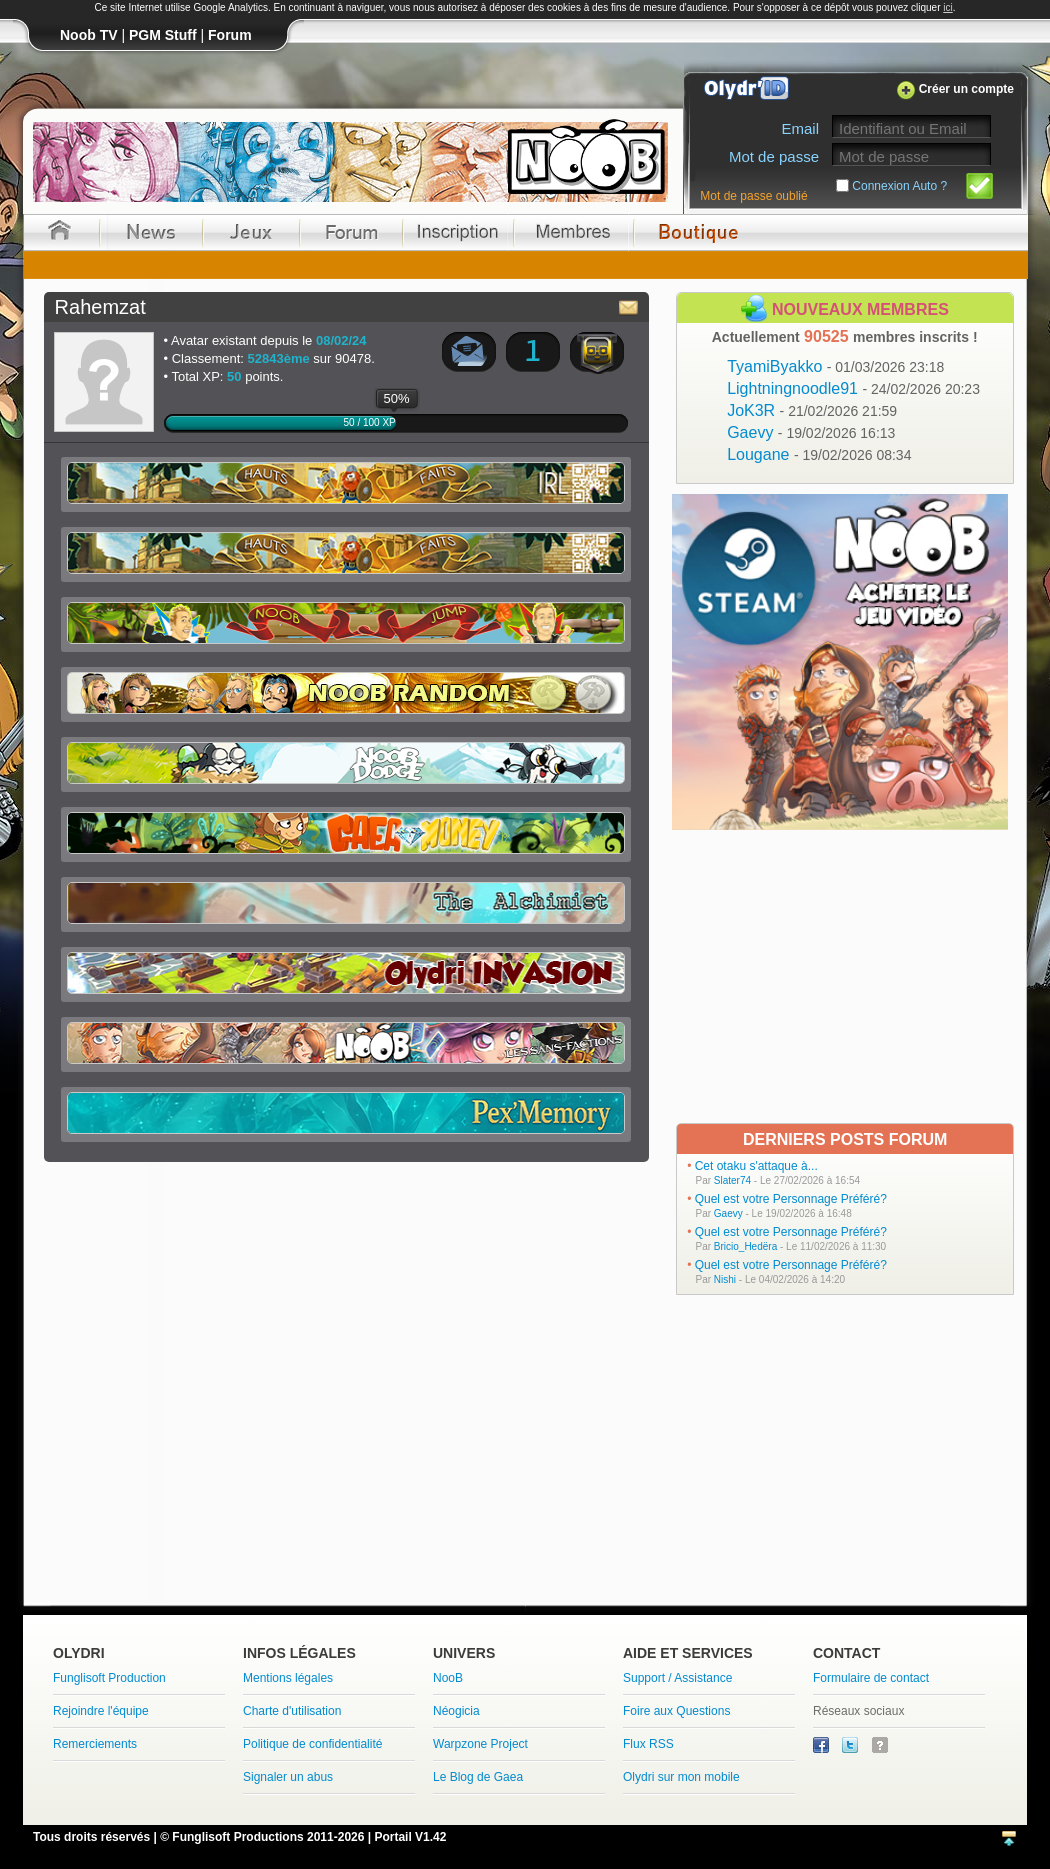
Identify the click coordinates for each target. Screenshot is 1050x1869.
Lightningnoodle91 (853, 388)
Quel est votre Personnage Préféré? (791, 1199)
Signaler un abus (288, 1777)
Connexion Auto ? (899, 186)
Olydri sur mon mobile (681, 1777)
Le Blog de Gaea (478, 1777)
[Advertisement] (842, 975)
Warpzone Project (480, 1744)
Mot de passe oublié (753, 196)
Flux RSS (648, 1744)
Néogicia (456, 1711)
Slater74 (732, 1180)
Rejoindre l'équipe (101, 1711)
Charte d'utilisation (292, 1711)
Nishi (725, 1279)
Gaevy (811, 432)
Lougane (819, 454)
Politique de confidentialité (312, 1744)
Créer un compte (966, 89)
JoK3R (812, 410)
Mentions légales (288, 1678)
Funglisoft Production (109, 1678)
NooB (448, 1678)
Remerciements (95, 1744)
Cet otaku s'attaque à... (756, 1166)
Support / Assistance (677, 1678)
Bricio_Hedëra (745, 1246)
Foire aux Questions (676, 1711)
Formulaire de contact (871, 1678)
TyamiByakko (835, 366)
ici (947, 7)
